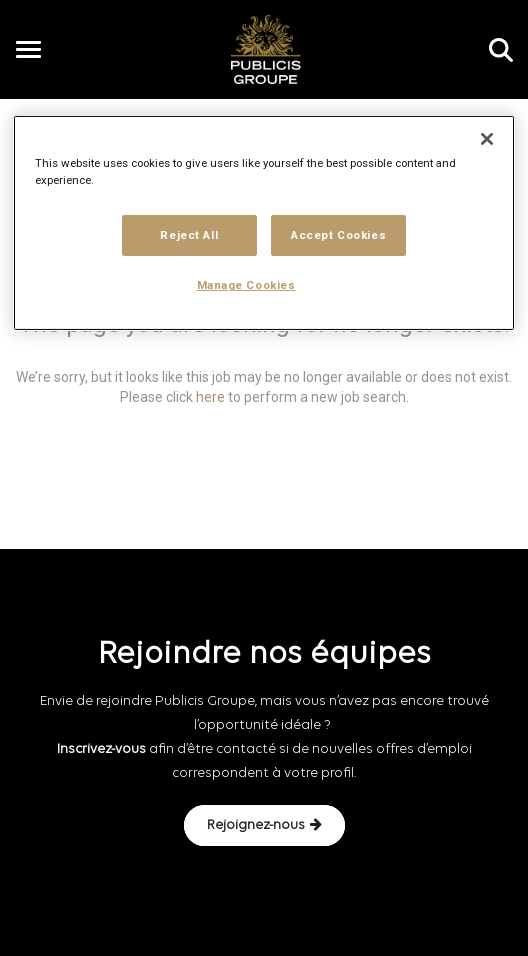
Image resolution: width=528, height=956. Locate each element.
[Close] (487, 139)
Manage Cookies (246, 285)
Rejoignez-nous (264, 825)
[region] (264, 223)
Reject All (189, 234)
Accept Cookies (338, 234)
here (210, 397)
